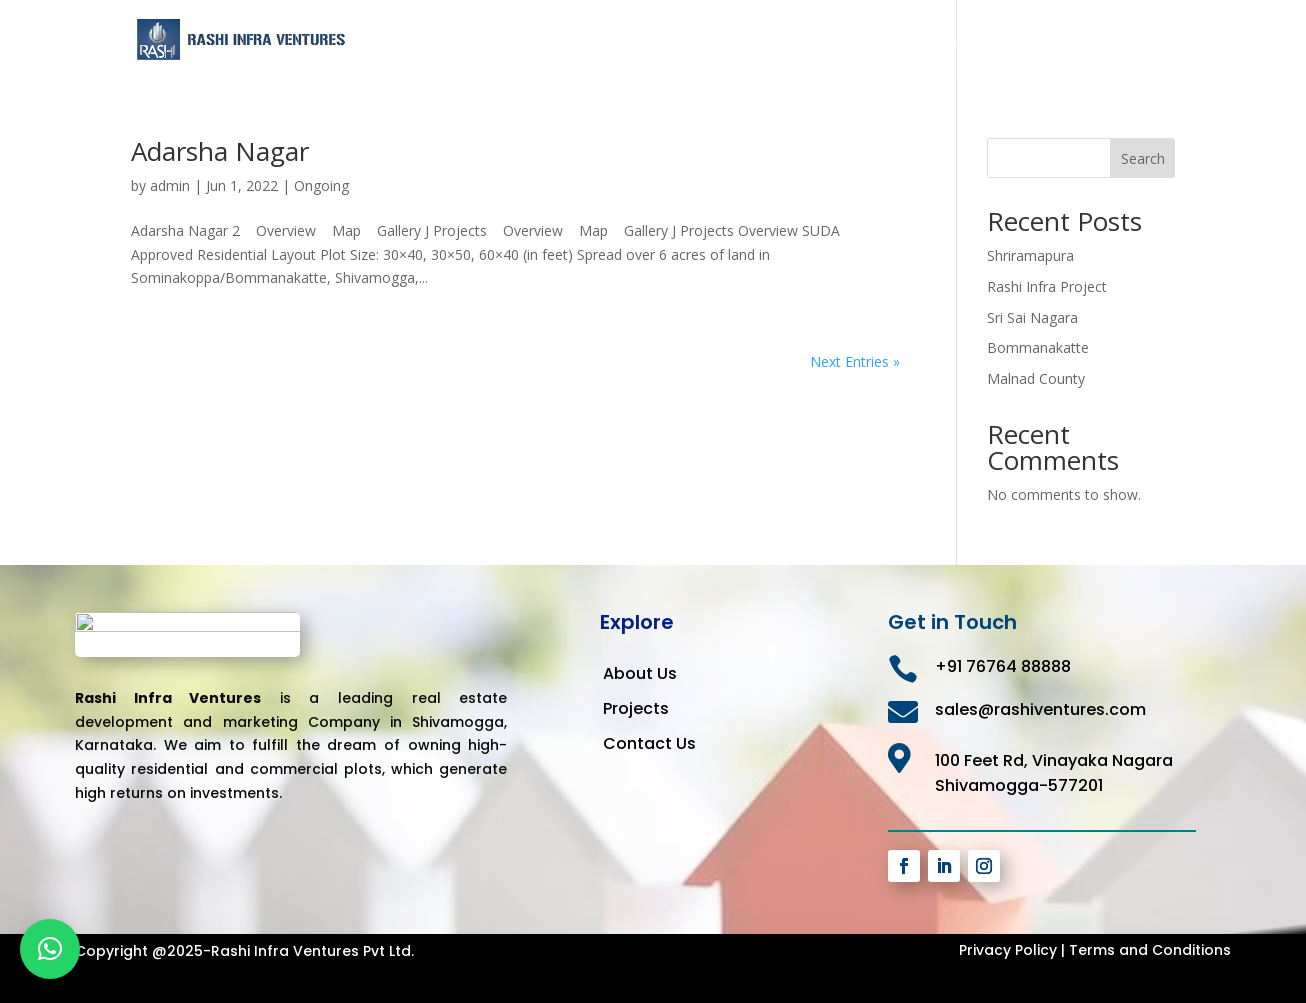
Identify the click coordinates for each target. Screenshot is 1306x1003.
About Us (957, 41)
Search (1143, 158)
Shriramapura (1030, 255)
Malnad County (1036, 378)
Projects (1043, 41)
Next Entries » (855, 361)
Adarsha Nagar (220, 151)
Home (878, 41)
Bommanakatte (1038, 347)
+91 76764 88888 (1003, 666)
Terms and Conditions (1150, 950)
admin (170, 185)
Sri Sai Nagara (1032, 317)
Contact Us (1136, 41)
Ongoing (321, 185)
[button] (50, 949)
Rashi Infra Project (1047, 286)
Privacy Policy (1008, 950)
